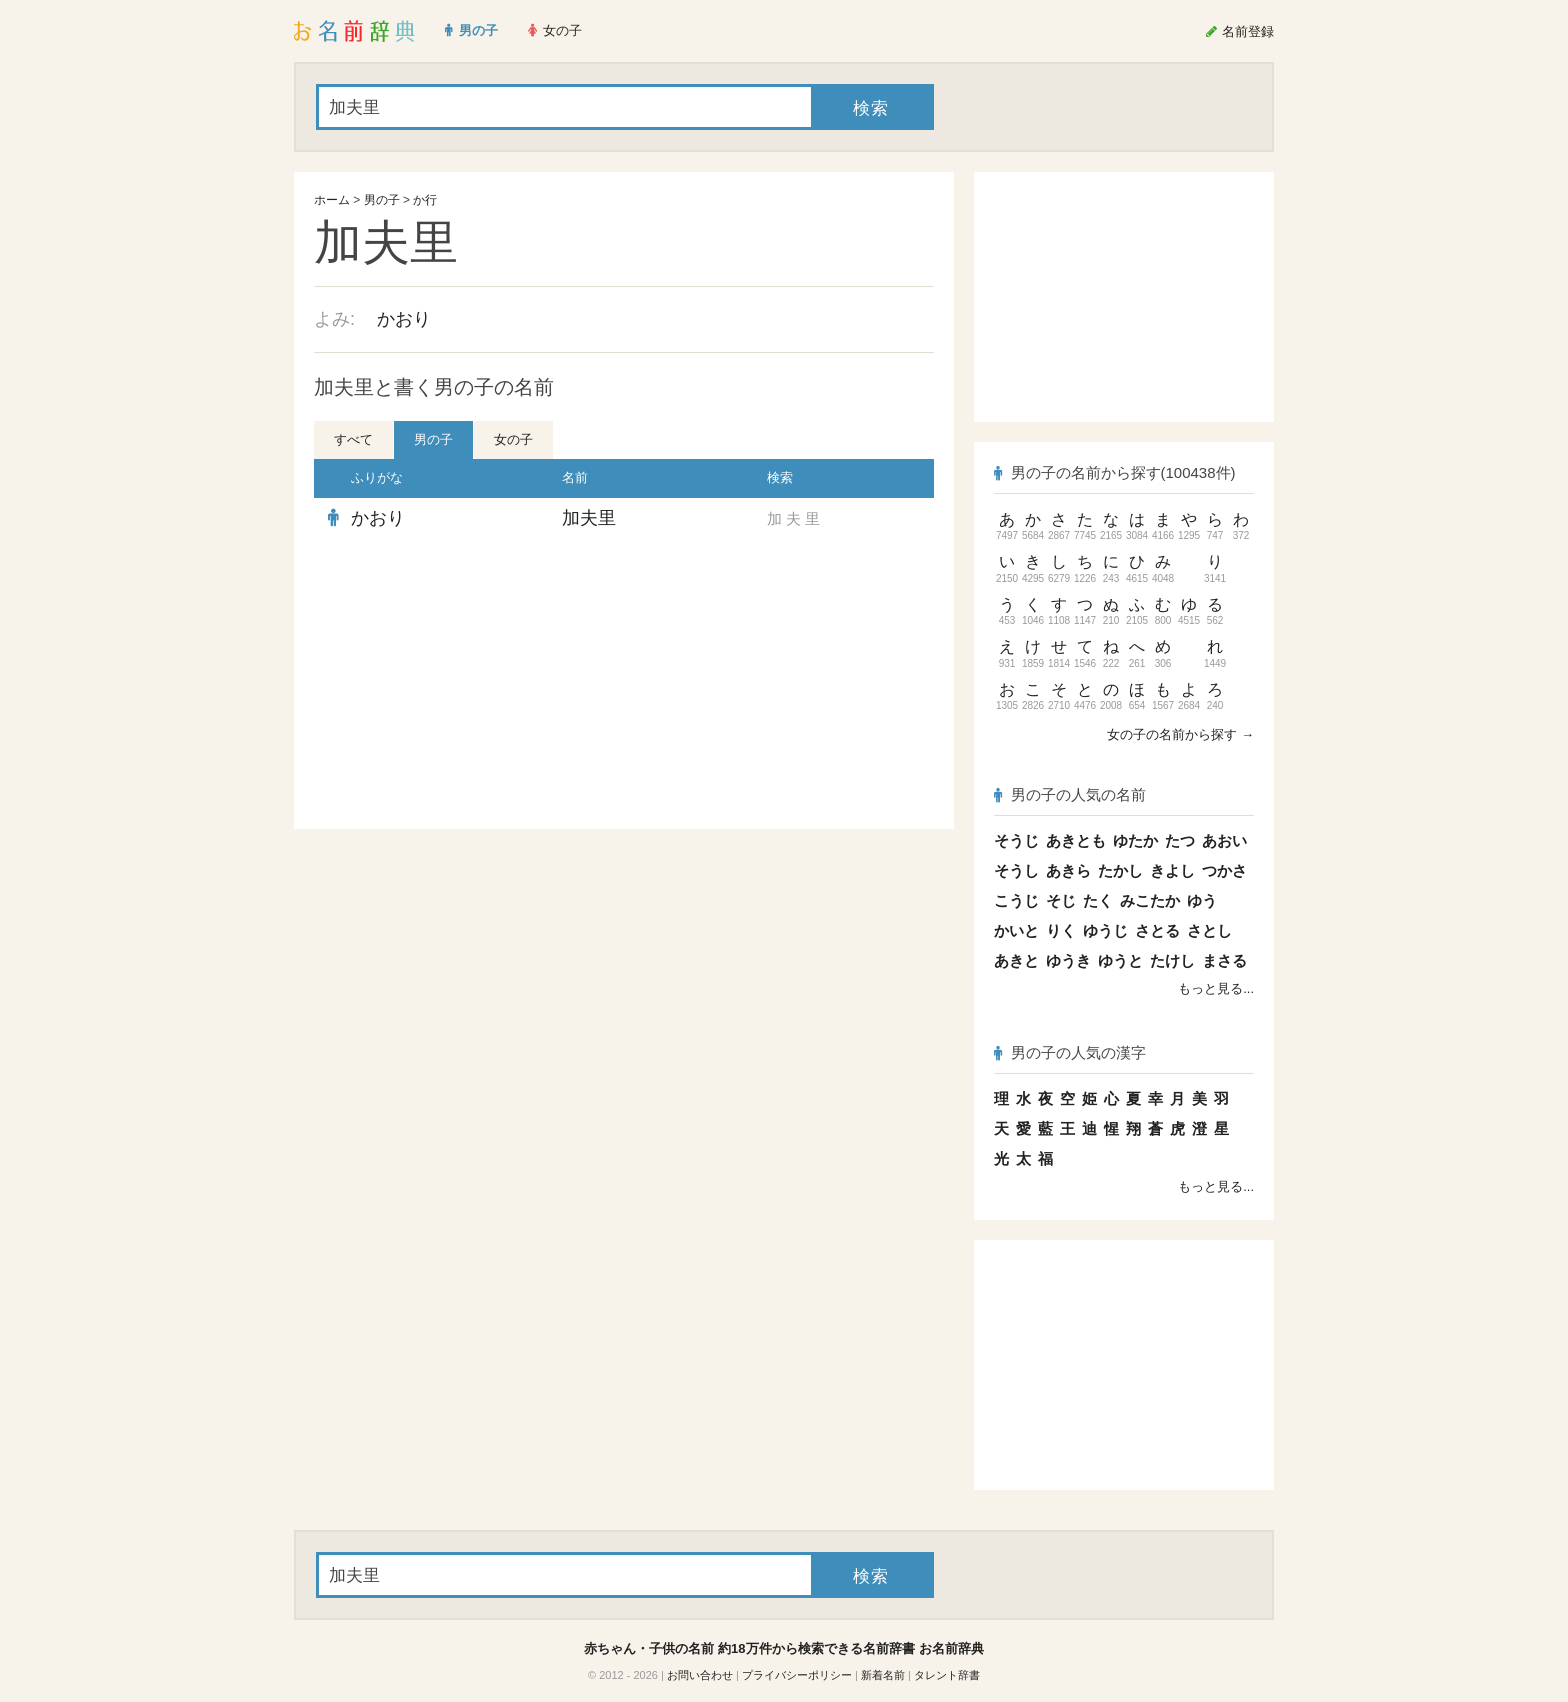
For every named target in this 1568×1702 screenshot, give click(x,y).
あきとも (1076, 840)
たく (1098, 900)
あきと (1016, 960)
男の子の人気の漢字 (1070, 1052)
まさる (1224, 960)
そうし (1016, 870)
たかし (1120, 870)
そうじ (1016, 840)
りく (1061, 930)
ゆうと (1120, 960)
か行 (425, 200)
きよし (1172, 870)
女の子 (513, 439)
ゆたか (1135, 840)
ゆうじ (1105, 930)
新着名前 (883, 1675)
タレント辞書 (947, 1675)
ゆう (1202, 900)
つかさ (1224, 870)
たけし (1172, 960)
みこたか (1150, 900)
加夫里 (589, 518)
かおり (404, 319)
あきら (1068, 870)
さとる (1157, 930)
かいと (1016, 930)
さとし (1209, 930)
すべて (353, 439)
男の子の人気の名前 (1070, 794)
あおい (1224, 840)
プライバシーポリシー (797, 1675)
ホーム (332, 200)
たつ (1180, 840)
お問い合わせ (700, 1675)
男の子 (382, 200)
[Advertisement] (464, 684)
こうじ (1016, 900)
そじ (1061, 900)
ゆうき (1068, 960)
